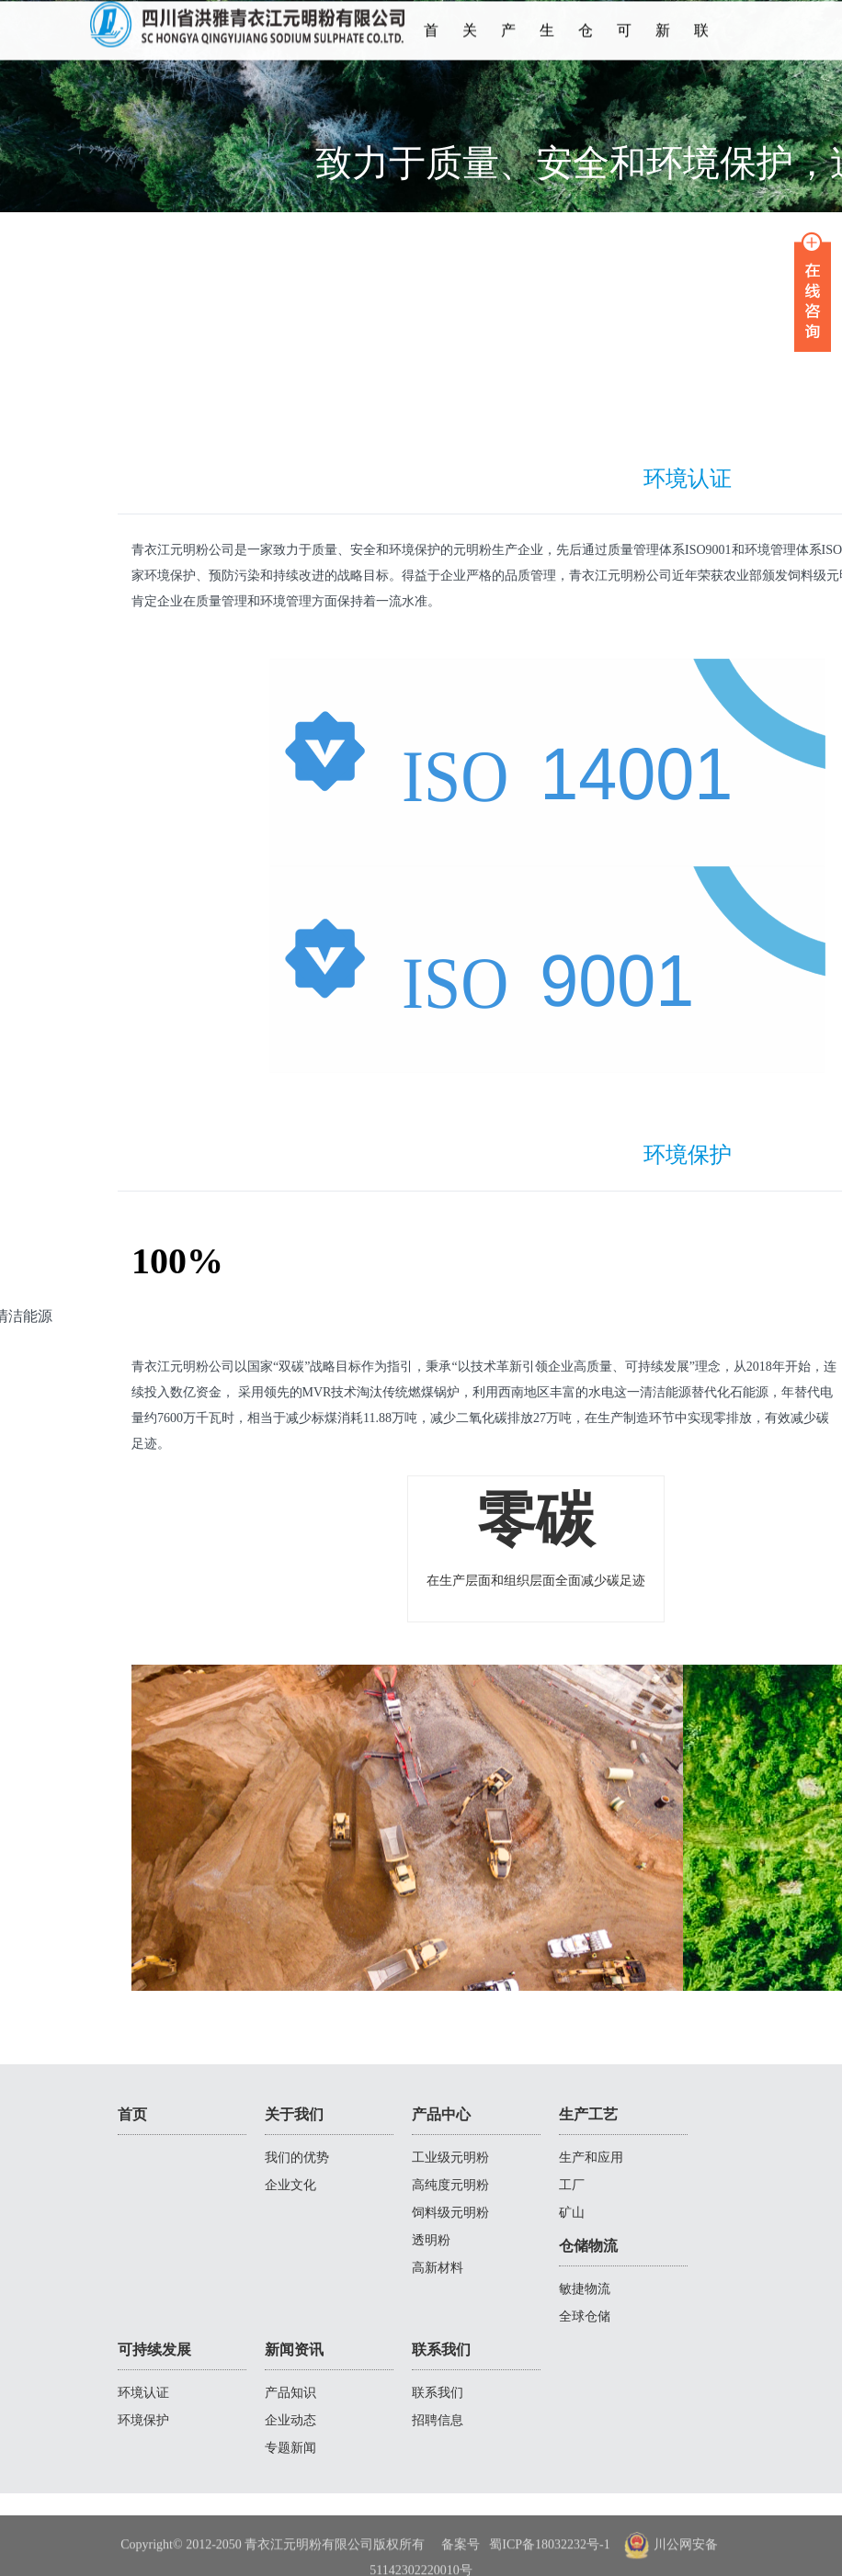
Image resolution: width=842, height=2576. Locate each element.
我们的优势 (297, 2157)
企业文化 (290, 2185)
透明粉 (431, 2240)
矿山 (572, 2213)
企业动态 (290, 2420)
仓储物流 (585, 47)
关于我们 (469, 47)
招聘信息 (437, 2420)
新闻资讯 (662, 47)
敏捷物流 (584, 2289)
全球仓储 (584, 2316)
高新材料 (437, 2268)
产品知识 (290, 2393)
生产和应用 (591, 2157)
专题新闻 (290, 2448)
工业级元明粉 (450, 2157)
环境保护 (143, 2420)
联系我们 (701, 47)
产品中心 (508, 47)
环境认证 (143, 2393)
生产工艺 (547, 47)
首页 (431, 47)
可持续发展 (624, 47)
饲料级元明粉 (450, 2213)
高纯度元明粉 (450, 2185)
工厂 (572, 2185)
